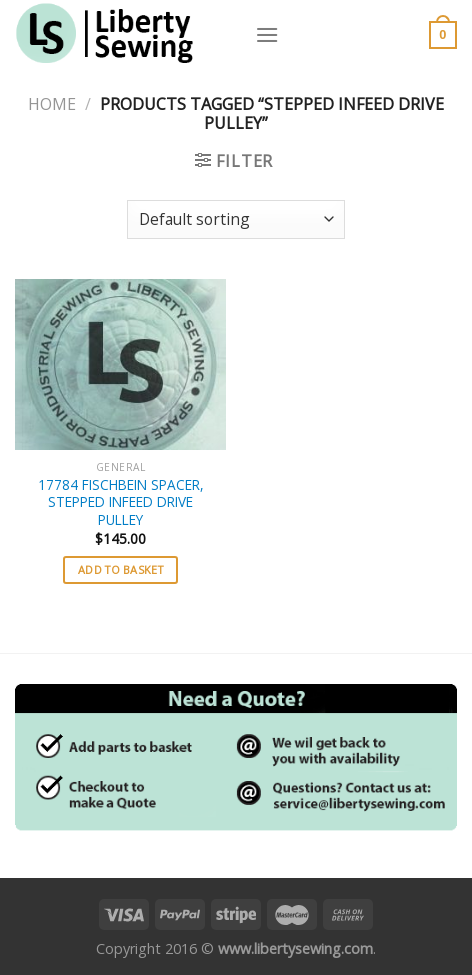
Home (52, 104)
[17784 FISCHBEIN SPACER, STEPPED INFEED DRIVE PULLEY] (120, 364)
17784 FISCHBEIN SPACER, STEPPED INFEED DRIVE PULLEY (121, 502)
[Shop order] (236, 219)
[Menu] (267, 34)
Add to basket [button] (120, 569)
